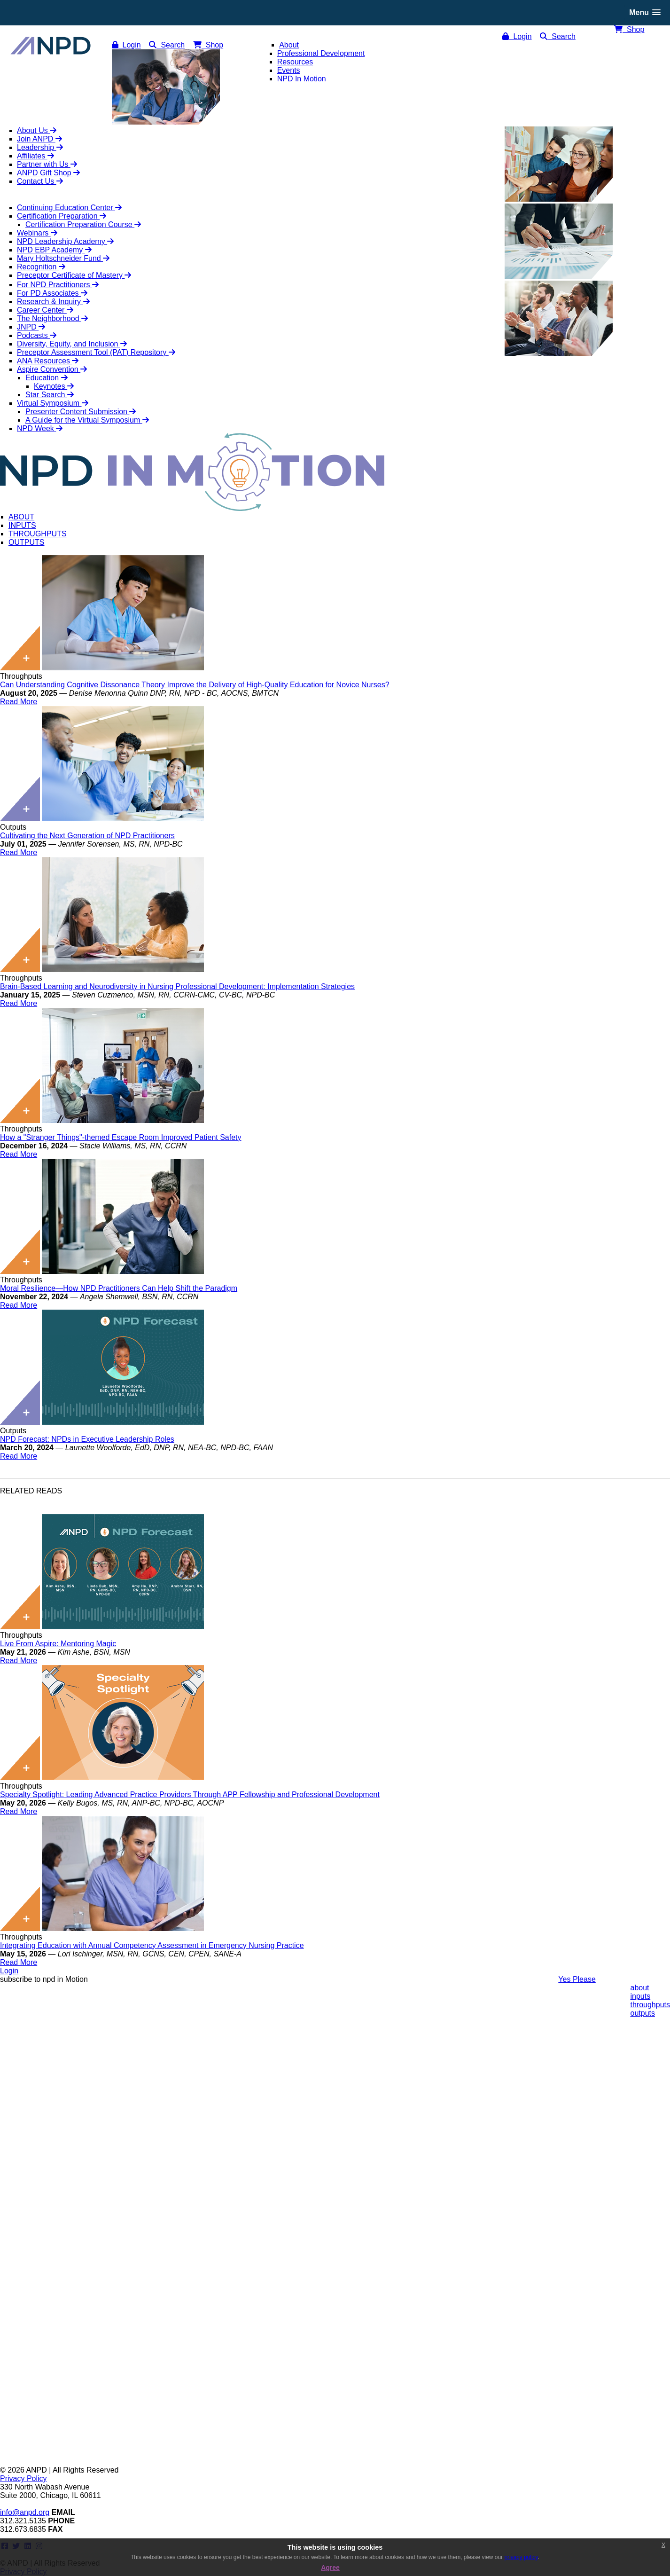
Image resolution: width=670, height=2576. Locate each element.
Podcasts (36, 335)
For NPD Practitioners (58, 285)
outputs (642, 2013)
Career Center (45, 310)
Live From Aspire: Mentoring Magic (58, 1644)
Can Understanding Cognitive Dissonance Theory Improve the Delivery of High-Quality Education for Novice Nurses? (195, 685)
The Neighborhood (52, 318)
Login (516, 36)
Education (46, 378)
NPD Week (39, 428)
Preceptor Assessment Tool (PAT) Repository (96, 352)
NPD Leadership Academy (65, 241)
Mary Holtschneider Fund (63, 258)
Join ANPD (39, 139)
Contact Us (40, 181)
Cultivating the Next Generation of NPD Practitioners (87, 836)
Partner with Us (47, 164)
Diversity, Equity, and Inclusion (72, 344)
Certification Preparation (61, 216)
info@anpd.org (24, 2512)
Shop (629, 29)
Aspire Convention (52, 369)
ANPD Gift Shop (48, 173)
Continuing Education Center (69, 208)
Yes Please (576, 1979)
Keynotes (54, 386)
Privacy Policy (23, 2478)
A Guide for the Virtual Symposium (87, 420)
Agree (330, 2567)
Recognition (41, 267)
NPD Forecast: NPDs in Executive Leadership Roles (87, 1439)
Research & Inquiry (53, 302)
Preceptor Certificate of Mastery (74, 275)
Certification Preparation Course (83, 224)
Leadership (40, 147)
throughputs (650, 2005)
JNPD (31, 327)
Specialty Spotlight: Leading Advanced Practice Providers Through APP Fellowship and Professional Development (190, 1794)
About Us (36, 130)
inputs (640, 1996)
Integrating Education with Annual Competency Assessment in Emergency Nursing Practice (152, 1945)
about (639, 1988)
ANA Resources (47, 361)
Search (558, 36)
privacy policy (521, 2557)
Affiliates (35, 156)
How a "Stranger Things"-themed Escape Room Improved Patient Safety (121, 1137)
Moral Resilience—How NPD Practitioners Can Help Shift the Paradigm (118, 1288)
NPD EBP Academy (54, 250)
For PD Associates (52, 293)
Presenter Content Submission (80, 412)
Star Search (49, 395)
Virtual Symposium (52, 403)
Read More (18, 702)
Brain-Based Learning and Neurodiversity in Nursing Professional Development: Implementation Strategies (177, 986)
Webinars (37, 233)
